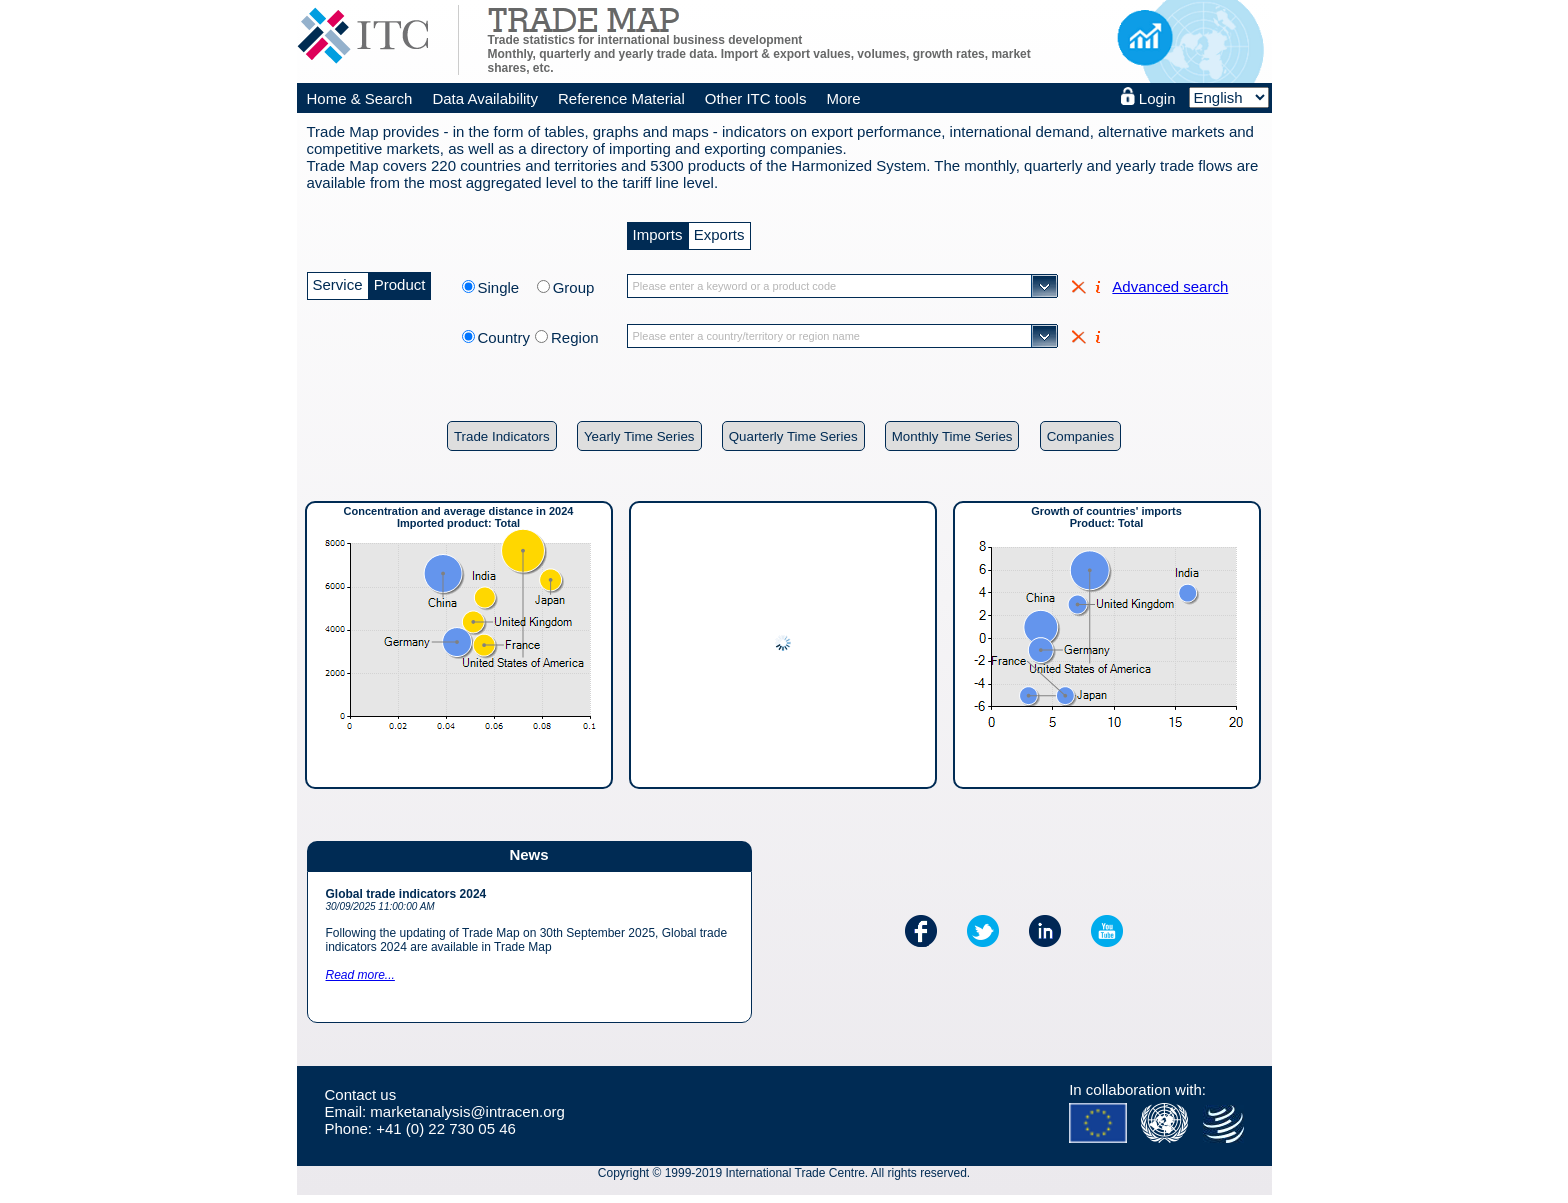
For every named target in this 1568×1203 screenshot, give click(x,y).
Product (400, 282)
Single (505, 287)
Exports (719, 232)
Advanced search (1170, 286)
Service (338, 282)
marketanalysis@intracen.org (467, 1111)
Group (574, 287)
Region (575, 337)
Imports (658, 232)
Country (504, 337)
